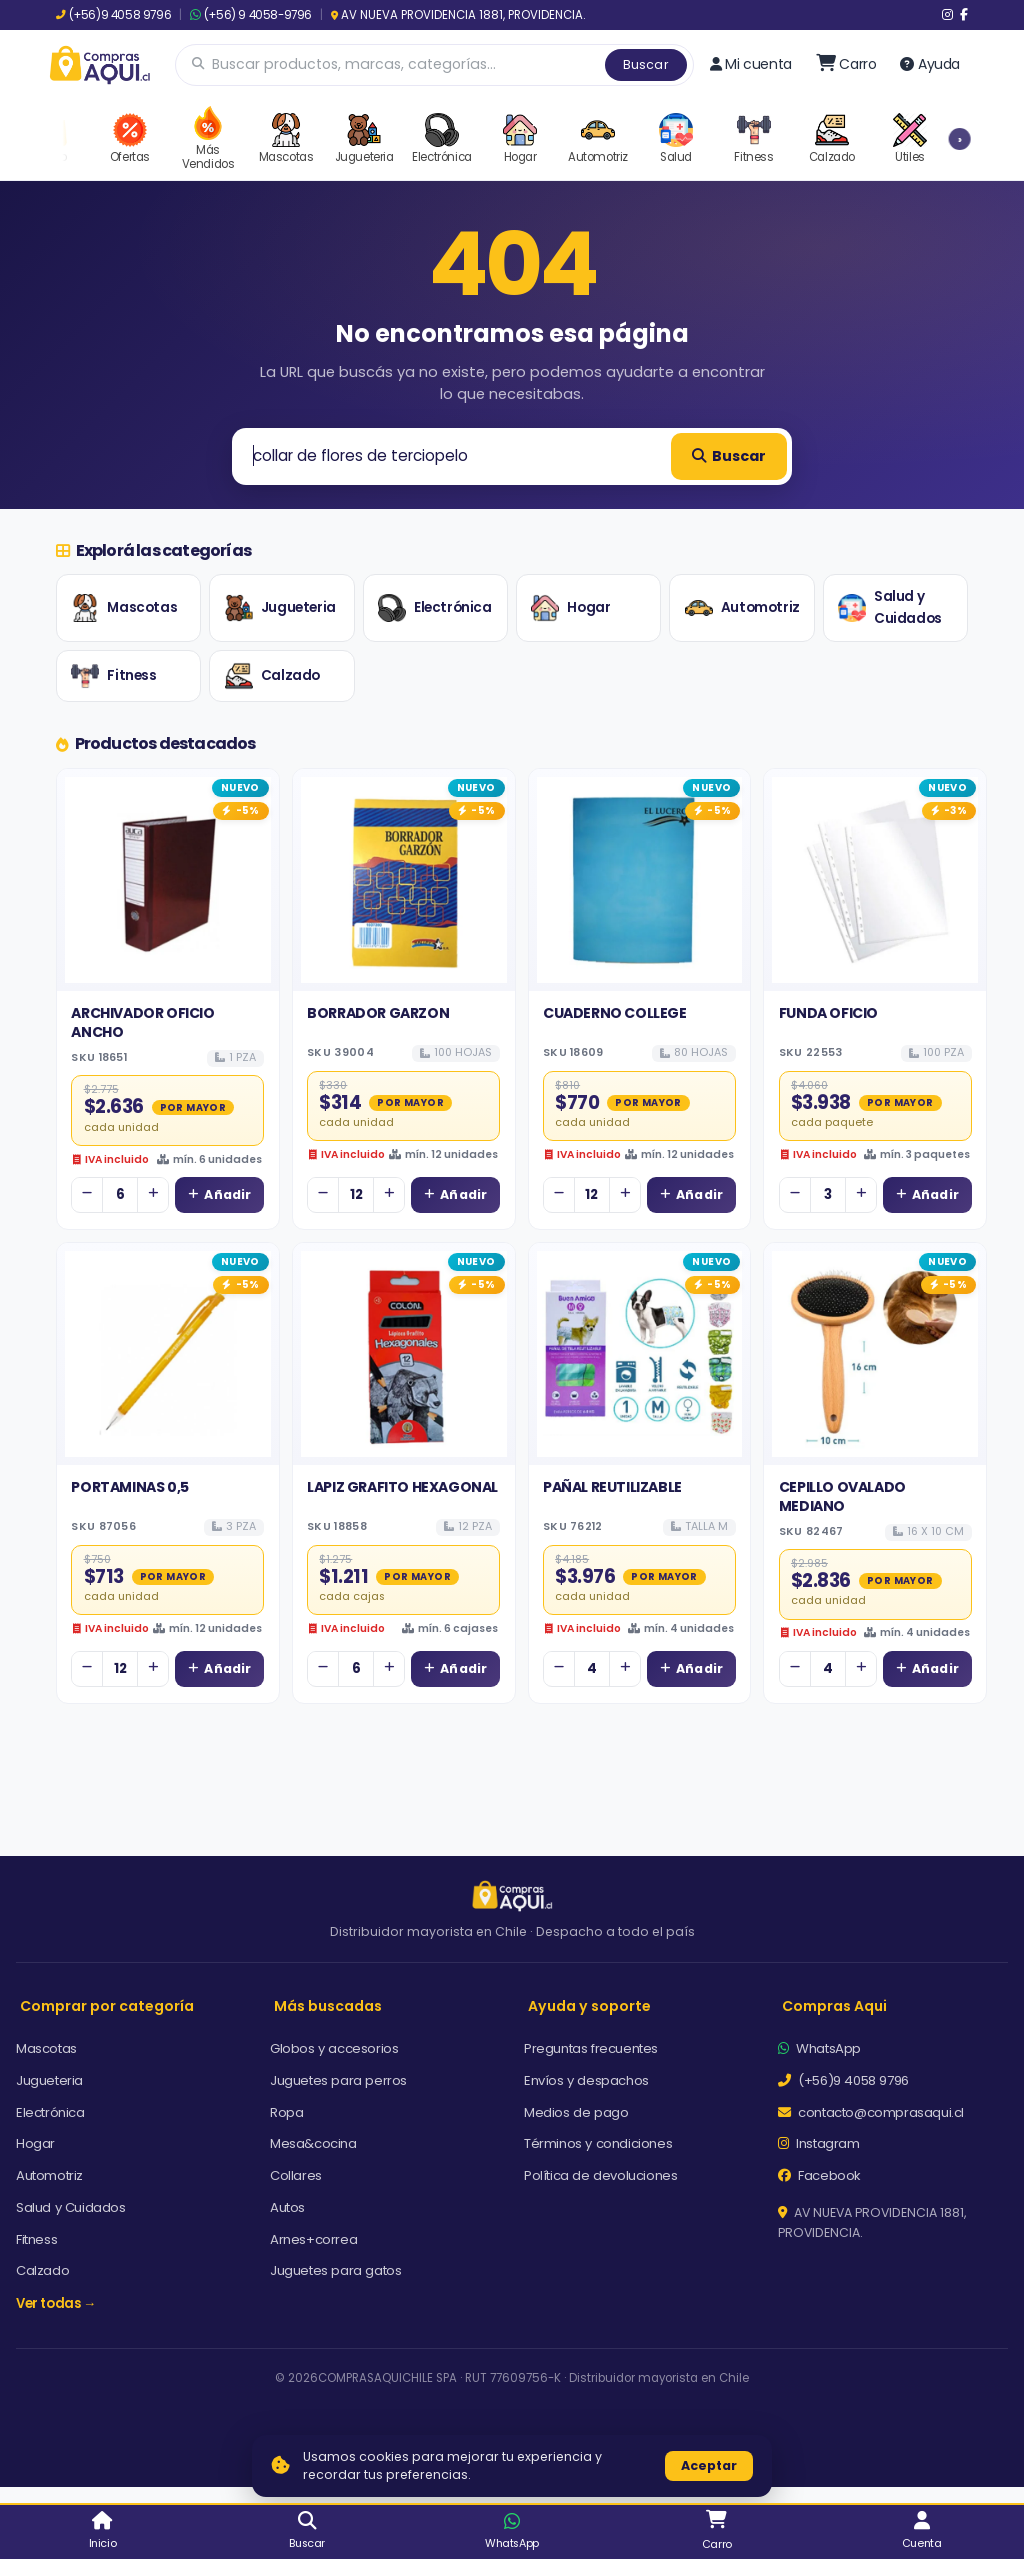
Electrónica (435, 608)
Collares (296, 2175)
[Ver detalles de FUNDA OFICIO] (875, 880)
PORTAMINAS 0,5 (129, 1487)
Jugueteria (280, 608)
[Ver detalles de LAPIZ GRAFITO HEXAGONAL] (404, 1354)
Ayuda (930, 64)
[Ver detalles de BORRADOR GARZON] (404, 880)
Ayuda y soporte (589, 2006)
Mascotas (124, 608)
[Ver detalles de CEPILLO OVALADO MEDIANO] (875, 1354)
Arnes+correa (313, 2239)
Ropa (286, 2112)
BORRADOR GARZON (378, 1013)
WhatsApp (819, 2048)
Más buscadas (328, 2006)
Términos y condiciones (598, 2143)
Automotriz (742, 608)
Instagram (819, 2143)
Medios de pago (576, 2112)
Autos (287, 2207)
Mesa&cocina (313, 2143)
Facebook (819, 2175)
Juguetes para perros (338, 2080)
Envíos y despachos (586, 2080)
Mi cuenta (751, 64)
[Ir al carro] (846, 64)
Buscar (646, 64)
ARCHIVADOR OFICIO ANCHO (142, 1022)
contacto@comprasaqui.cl (871, 2112)
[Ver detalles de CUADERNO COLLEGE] (640, 880)
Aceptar (709, 2465)
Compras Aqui (834, 2006)
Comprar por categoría (107, 2006)
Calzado (272, 676)
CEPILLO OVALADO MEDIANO (842, 1496)
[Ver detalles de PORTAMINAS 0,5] (168, 1354)
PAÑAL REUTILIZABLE (612, 1487)
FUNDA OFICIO (828, 1013)
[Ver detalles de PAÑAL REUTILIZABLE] (640, 1354)
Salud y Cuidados (890, 607)
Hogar (570, 608)
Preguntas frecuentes (591, 2048)
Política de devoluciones (600, 2175)
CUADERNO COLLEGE (615, 1013)
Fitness (113, 676)
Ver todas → (56, 2303)
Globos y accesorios (334, 2048)
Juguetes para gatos (335, 2270)
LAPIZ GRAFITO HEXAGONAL (402, 1487)
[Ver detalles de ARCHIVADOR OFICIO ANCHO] (168, 880)
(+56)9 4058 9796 (113, 15)
